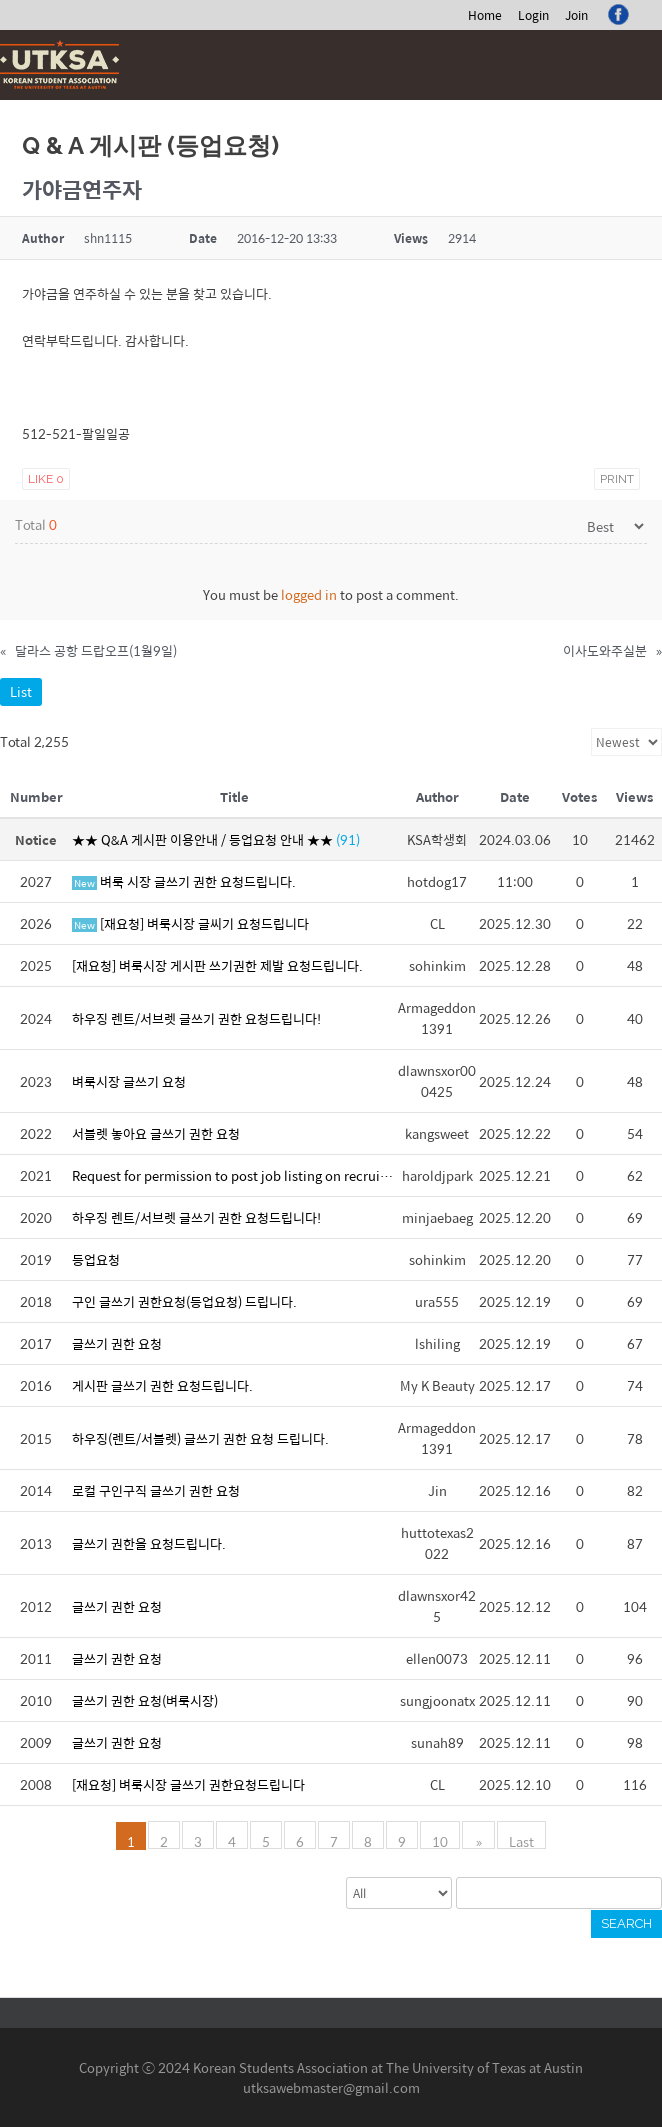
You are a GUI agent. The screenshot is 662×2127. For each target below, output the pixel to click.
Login (533, 15)
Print (617, 479)
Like (46, 479)
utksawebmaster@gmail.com (331, 2087)
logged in (309, 594)
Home (485, 15)
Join (576, 15)
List (21, 691)
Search (626, 1923)
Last (520, 1840)
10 (442, 1840)
